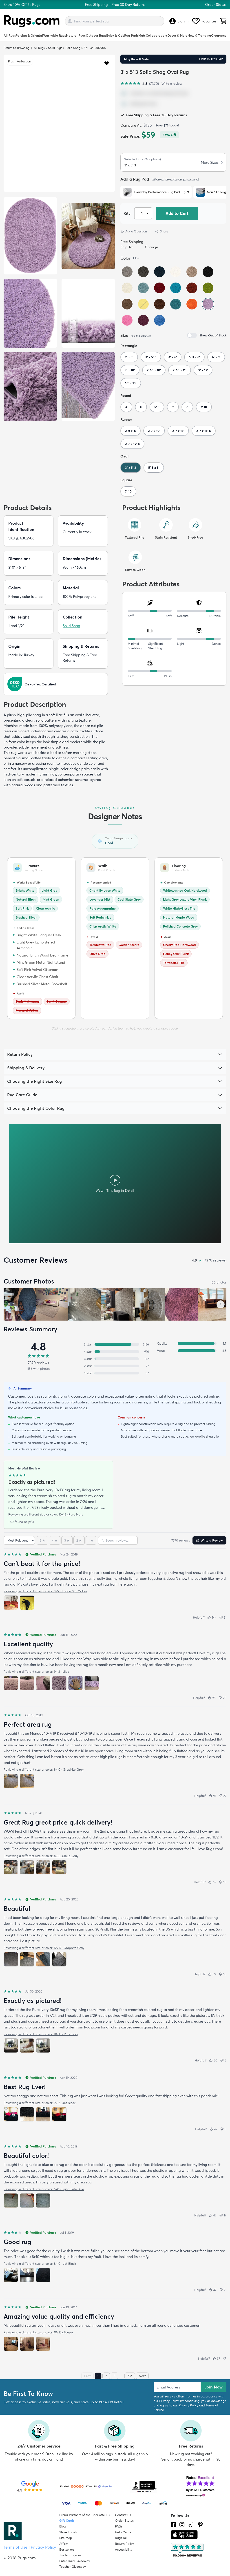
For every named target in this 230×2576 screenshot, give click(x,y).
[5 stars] (42, 1540)
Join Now (214, 2387)
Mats (142, 35)
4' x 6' (172, 357)
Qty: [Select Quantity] (127, 213)
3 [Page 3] (114, 2376)
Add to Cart (177, 213)
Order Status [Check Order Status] (124, 2521)
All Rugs (10, 35)
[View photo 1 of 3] (11, 2045)
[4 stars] (54, 1540)
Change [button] (151, 247)
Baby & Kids (115, 35)
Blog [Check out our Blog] (62, 2526)
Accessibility (123, 2549)
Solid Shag (73, 48)
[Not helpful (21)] (222, 2290)
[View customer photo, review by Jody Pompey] (181, 1304)
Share (161, 231)
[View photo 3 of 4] (43, 1867)
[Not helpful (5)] (223, 2060)
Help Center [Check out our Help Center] (124, 2532)
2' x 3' (129, 357)
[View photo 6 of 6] (91, 1683)
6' (173, 407)
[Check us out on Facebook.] (173, 2524)
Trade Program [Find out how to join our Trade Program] (70, 2555)
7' (187, 407)
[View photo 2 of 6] (27, 1683)
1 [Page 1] (98, 2376)
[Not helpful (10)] (222, 1882)
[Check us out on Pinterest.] (200, 2524)
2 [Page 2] (106, 2376)
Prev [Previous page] (87, 2376)
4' (141, 407)
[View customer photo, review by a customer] (20, 1304)
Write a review (171, 84)
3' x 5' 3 (150, 357)
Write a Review (209, 1540)
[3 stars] (67, 1540)
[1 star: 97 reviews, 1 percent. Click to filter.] (115, 1373)
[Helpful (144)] (212, 1617)
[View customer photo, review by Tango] (84, 1304)
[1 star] (91, 1540)
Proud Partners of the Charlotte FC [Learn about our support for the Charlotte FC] (84, 2515)
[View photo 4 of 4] (59, 1867)
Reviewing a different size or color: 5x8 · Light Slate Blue (44, 2189)
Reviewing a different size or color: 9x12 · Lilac (36, 1672)
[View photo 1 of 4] (11, 1867)
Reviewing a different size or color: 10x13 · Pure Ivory (45, 1514)
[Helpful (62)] (212, 1882)
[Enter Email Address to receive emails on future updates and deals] (177, 2387)
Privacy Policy (169, 2401)
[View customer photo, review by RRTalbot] (214, 1304)
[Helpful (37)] (216, 2358)
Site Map (65, 2538)
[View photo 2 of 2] (27, 1602)
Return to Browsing (16, 48)
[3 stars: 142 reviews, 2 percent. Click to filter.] (115, 1359)
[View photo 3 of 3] (43, 2045)
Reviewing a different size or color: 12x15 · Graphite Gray (44, 1948)
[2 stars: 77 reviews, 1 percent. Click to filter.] (115, 1366)
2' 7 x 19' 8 (132, 444)
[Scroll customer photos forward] (221, 1304)
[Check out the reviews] (187, 2550)
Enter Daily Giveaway (74, 2561)
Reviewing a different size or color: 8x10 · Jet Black (40, 2264)
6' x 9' (216, 357)
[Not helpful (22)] (222, 1796)
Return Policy (124, 2544)
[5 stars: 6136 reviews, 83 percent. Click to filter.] (115, 1344)
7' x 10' (130, 370)
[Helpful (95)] (212, 1698)
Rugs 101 (121, 2538)
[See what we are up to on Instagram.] (182, 2524)
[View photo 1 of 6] (11, 1683)
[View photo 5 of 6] (75, 1683)
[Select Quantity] (143, 213)
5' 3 (156, 407)
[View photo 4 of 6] (59, 1683)
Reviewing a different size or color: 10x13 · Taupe (38, 2332)
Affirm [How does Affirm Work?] (63, 2544)
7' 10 (204, 407)
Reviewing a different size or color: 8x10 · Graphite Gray (44, 1769)
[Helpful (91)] (212, 1796)
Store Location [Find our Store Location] (69, 2532)
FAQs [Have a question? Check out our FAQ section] (118, 2526)
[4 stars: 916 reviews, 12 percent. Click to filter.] (115, 1351)
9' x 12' (203, 370)
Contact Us (123, 2515)
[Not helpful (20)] (222, 1698)
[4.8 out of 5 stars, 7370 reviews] (139, 83)
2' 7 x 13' (178, 431)
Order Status (215, 4)
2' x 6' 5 (130, 431)
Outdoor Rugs (96, 35)
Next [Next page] (142, 2376)
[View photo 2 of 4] (27, 1867)
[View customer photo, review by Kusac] (52, 1304)
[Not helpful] (224, 2358)
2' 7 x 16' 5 (203, 431)
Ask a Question (133, 231)
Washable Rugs (54, 35)
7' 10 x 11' (179, 370)
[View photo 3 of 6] (43, 1683)
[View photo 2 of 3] (27, 2045)
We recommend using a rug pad (176, 179)
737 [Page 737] (129, 2376)
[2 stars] (79, 1540)
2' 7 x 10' (154, 431)
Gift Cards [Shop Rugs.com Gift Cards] (66, 2521)
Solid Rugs (55, 48)
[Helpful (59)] (212, 1974)
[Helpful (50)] (213, 2060)
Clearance (218, 35)
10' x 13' (130, 383)
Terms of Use (15, 2547)
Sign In (178, 21)
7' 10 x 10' (154, 370)
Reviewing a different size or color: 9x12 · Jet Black (39, 2103)
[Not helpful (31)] (222, 1617)
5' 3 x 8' (194, 357)
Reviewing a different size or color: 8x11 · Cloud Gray (41, 1856)
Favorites (204, 21)
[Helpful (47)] (213, 2129)
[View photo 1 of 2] (11, 1602)
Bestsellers (66, 2549)
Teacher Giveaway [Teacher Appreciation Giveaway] (72, 2567)
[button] (107, 63)
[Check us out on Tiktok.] (191, 2524)
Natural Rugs (76, 35)
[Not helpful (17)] (222, 2215)
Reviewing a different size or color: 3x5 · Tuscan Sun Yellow (45, 1591)
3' (126, 407)
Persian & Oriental (29, 35)
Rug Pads (131, 35)
